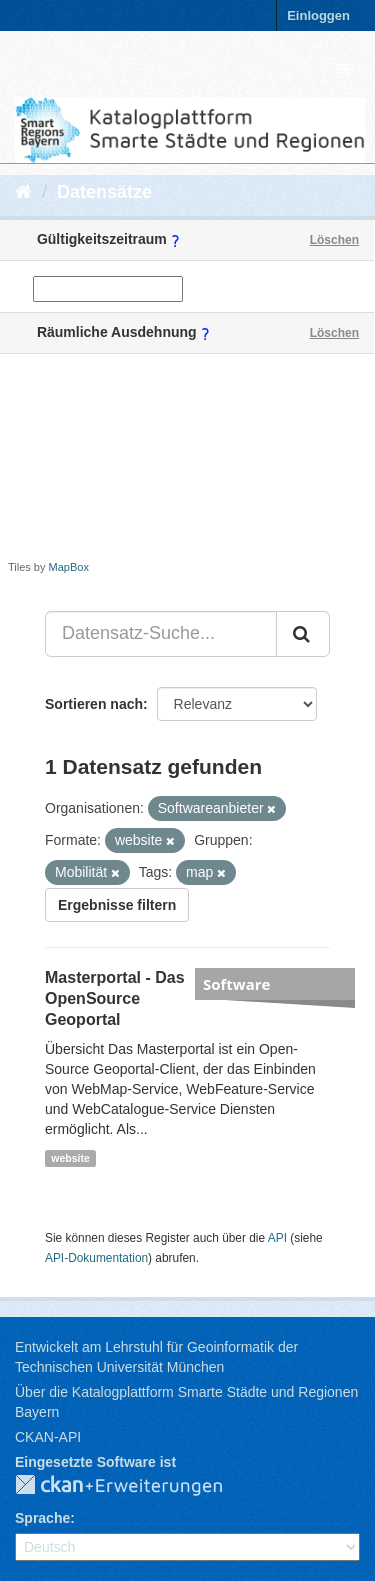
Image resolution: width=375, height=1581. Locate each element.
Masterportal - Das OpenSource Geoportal (115, 998)
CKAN (135, 1486)
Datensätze (104, 192)
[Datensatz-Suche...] (161, 634)
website (70, 1158)
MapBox (69, 567)
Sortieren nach (94, 704)
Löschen (334, 240)
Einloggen (318, 15)
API (277, 1238)
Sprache (42, 1518)
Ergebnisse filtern (117, 905)
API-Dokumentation (96, 1258)
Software (236, 984)
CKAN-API (48, 1437)
